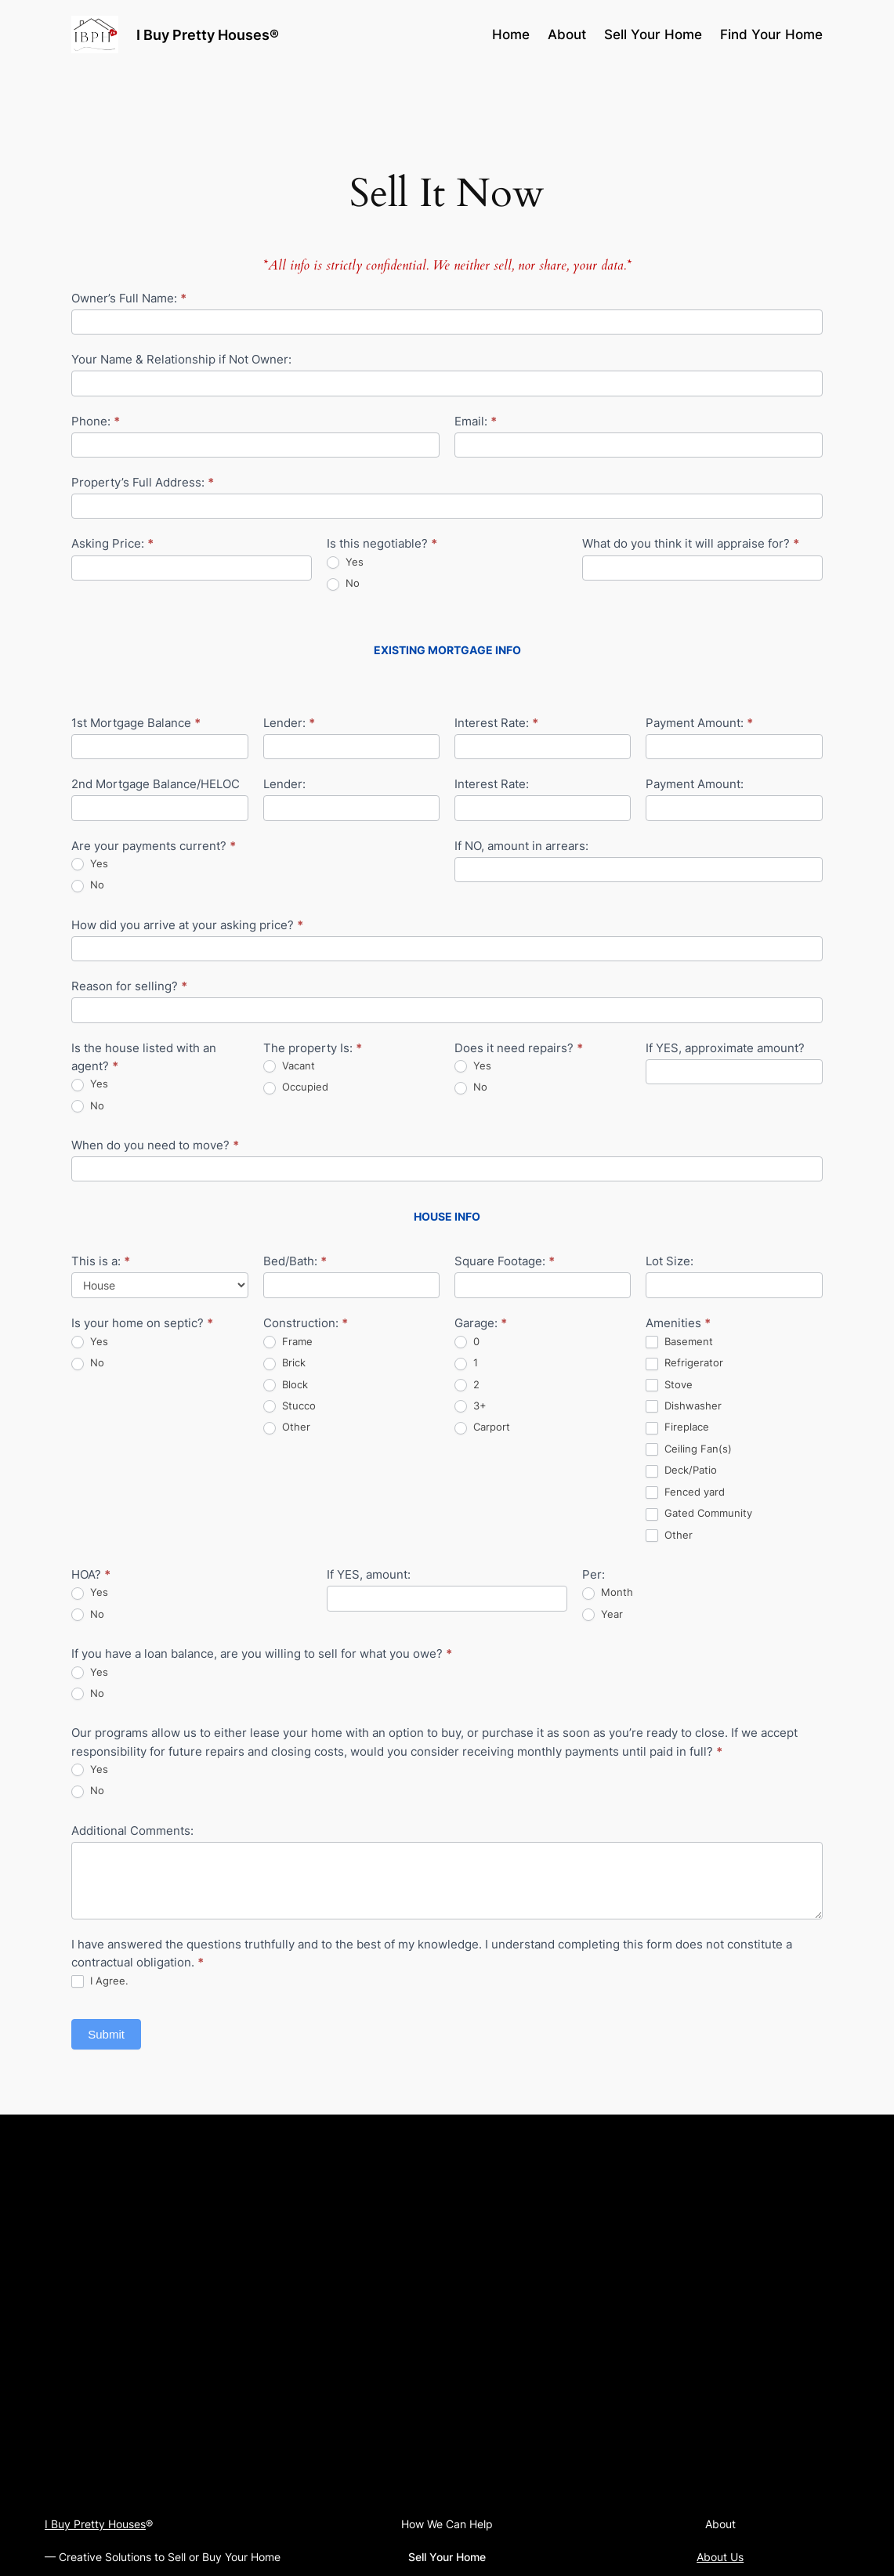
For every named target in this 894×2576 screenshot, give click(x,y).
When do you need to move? (155, 1145)
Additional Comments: (132, 1830)
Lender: (289, 722)
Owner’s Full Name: (128, 298)
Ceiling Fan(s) (689, 1449)
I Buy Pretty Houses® (207, 34)
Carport (482, 1427)
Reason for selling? (129, 986)
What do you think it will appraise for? (690, 543)
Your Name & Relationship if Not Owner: (181, 359)
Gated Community (699, 1513)
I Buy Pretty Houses (95, 2524)
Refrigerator (684, 1362)
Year (602, 1614)
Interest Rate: (496, 722)
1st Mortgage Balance (136, 722)
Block (285, 1384)
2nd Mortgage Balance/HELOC (155, 783)
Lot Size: (669, 1261)
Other (286, 1427)
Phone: (95, 421)
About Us (720, 2556)
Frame (288, 1341)
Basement (679, 1341)
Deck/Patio (681, 1470)
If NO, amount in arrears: (521, 845)
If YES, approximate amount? (725, 1047)
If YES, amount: (369, 1574)
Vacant (289, 1066)
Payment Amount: (699, 722)
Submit (106, 2034)
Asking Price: (112, 543)
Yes (345, 562)
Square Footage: (504, 1261)
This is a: (100, 1261)
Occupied (295, 1087)
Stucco (289, 1406)
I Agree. (99, 1981)
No (343, 583)
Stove (669, 1384)
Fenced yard (685, 1492)
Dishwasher (684, 1406)
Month (607, 1592)
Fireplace (677, 1427)
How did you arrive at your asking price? (187, 924)
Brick (284, 1362)
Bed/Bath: (295, 1261)
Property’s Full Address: (142, 482)
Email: (475, 421)
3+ (470, 1406)
